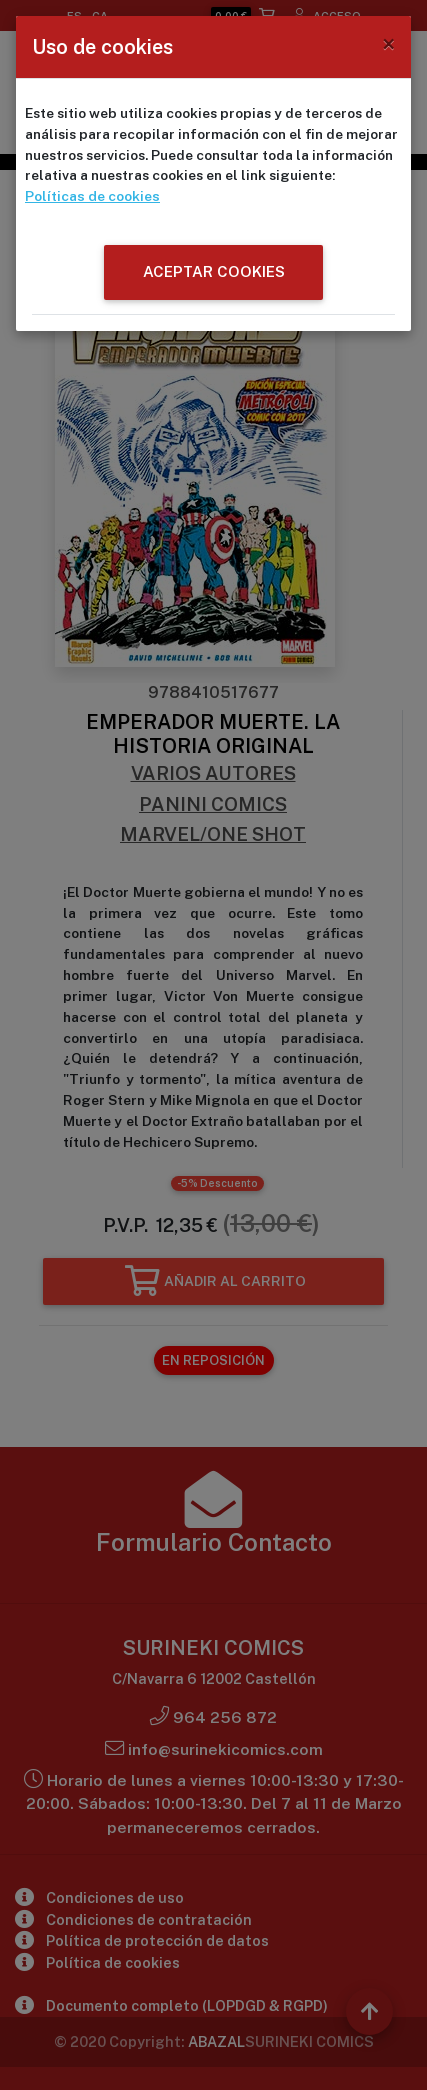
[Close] (388, 44)
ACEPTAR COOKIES (214, 271)
